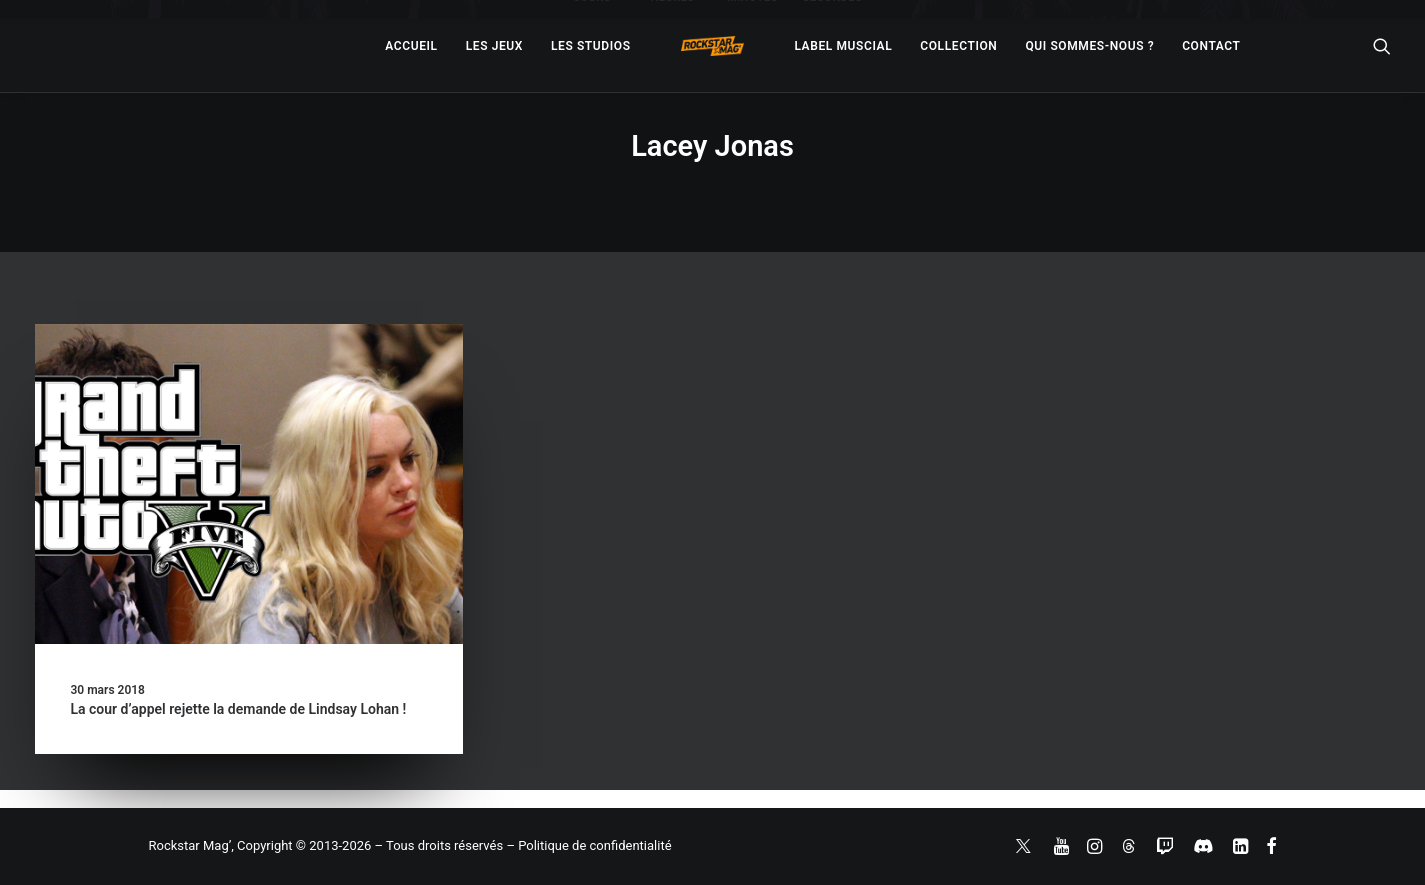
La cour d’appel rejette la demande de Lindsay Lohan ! (239, 709)
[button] (249, 484)
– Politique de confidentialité (588, 845)
